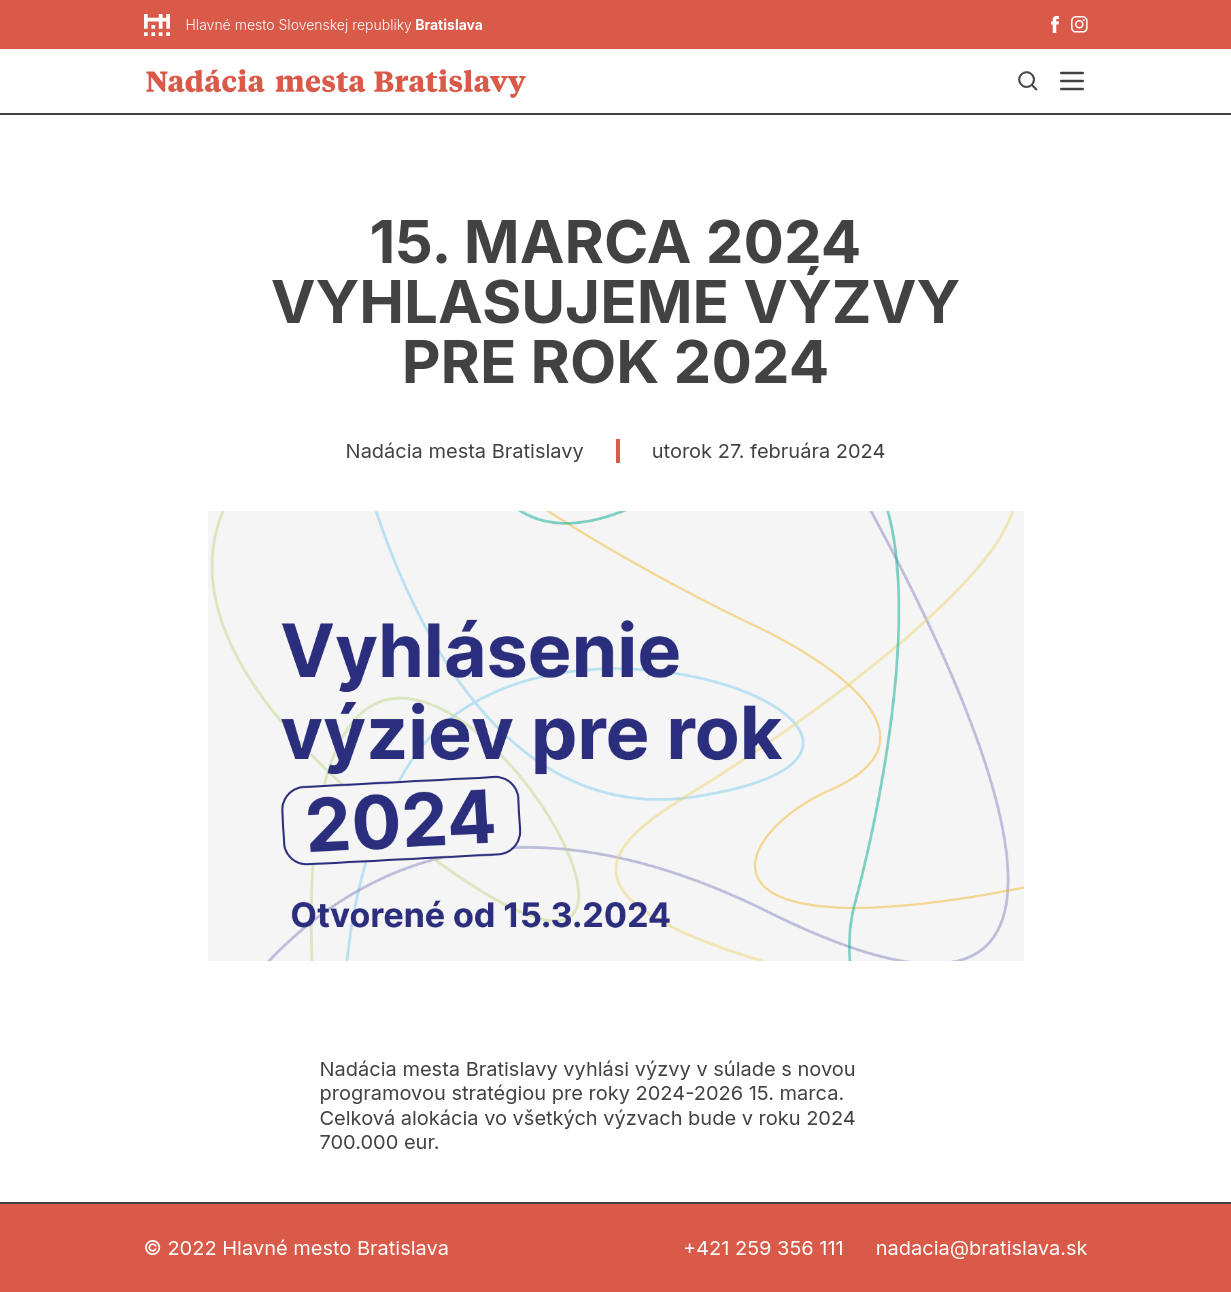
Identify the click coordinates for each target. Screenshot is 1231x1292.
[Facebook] (1055, 24)
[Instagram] (1079, 24)
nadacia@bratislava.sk (982, 1248)
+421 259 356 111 (763, 1248)
